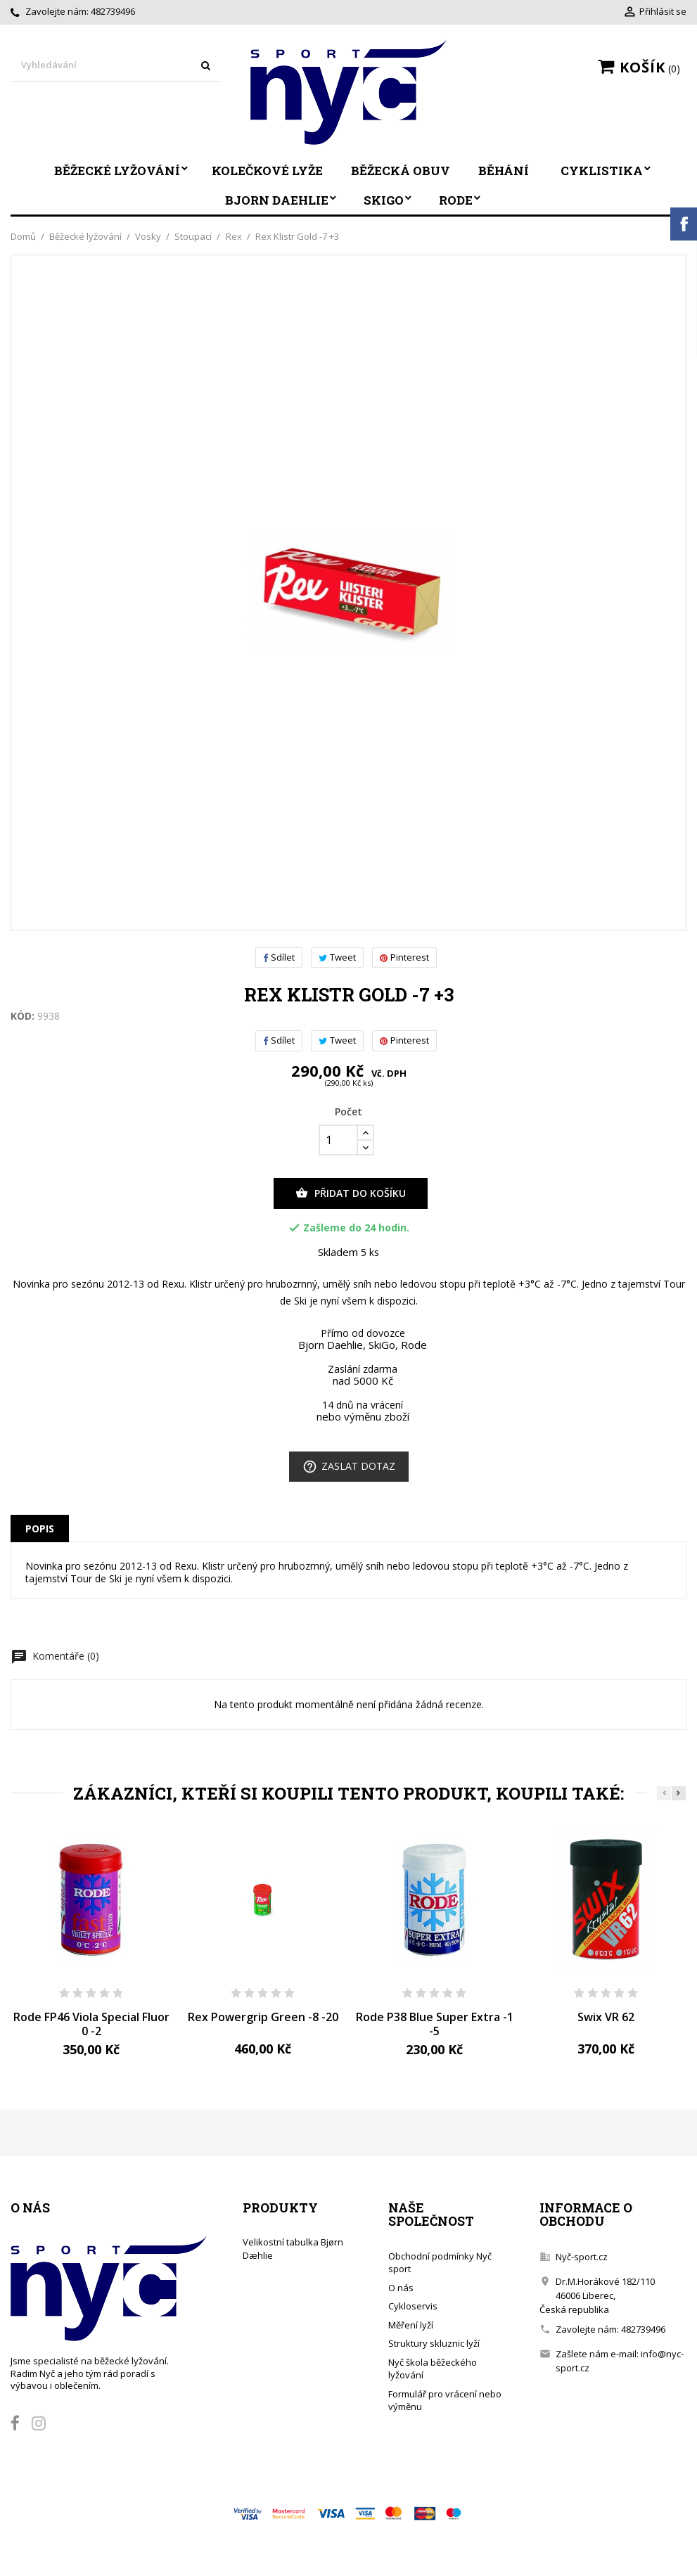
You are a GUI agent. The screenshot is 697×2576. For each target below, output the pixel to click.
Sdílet (279, 957)
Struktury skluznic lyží (434, 2343)
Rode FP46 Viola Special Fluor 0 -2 (91, 2024)
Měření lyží (410, 2325)
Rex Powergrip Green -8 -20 (263, 2017)
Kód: (22, 1016)
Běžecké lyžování (117, 170)
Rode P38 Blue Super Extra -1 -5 (434, 2024)
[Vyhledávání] (116, 66)
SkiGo (384, 200)
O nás (401, 2287)
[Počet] (338, 1139)
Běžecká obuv (400, 170)
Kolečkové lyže (267, 170)
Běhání (503, 170)
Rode (456, 200)
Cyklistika (602, 170)
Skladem (338, 1252)
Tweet (337, 957)
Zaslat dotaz (348, 1466)
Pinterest (404, 957)
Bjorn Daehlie (276, 200)
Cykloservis (412, 2306)
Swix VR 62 (605, 2017)
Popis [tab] (39, 1528)
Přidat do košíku (350, 1193)
